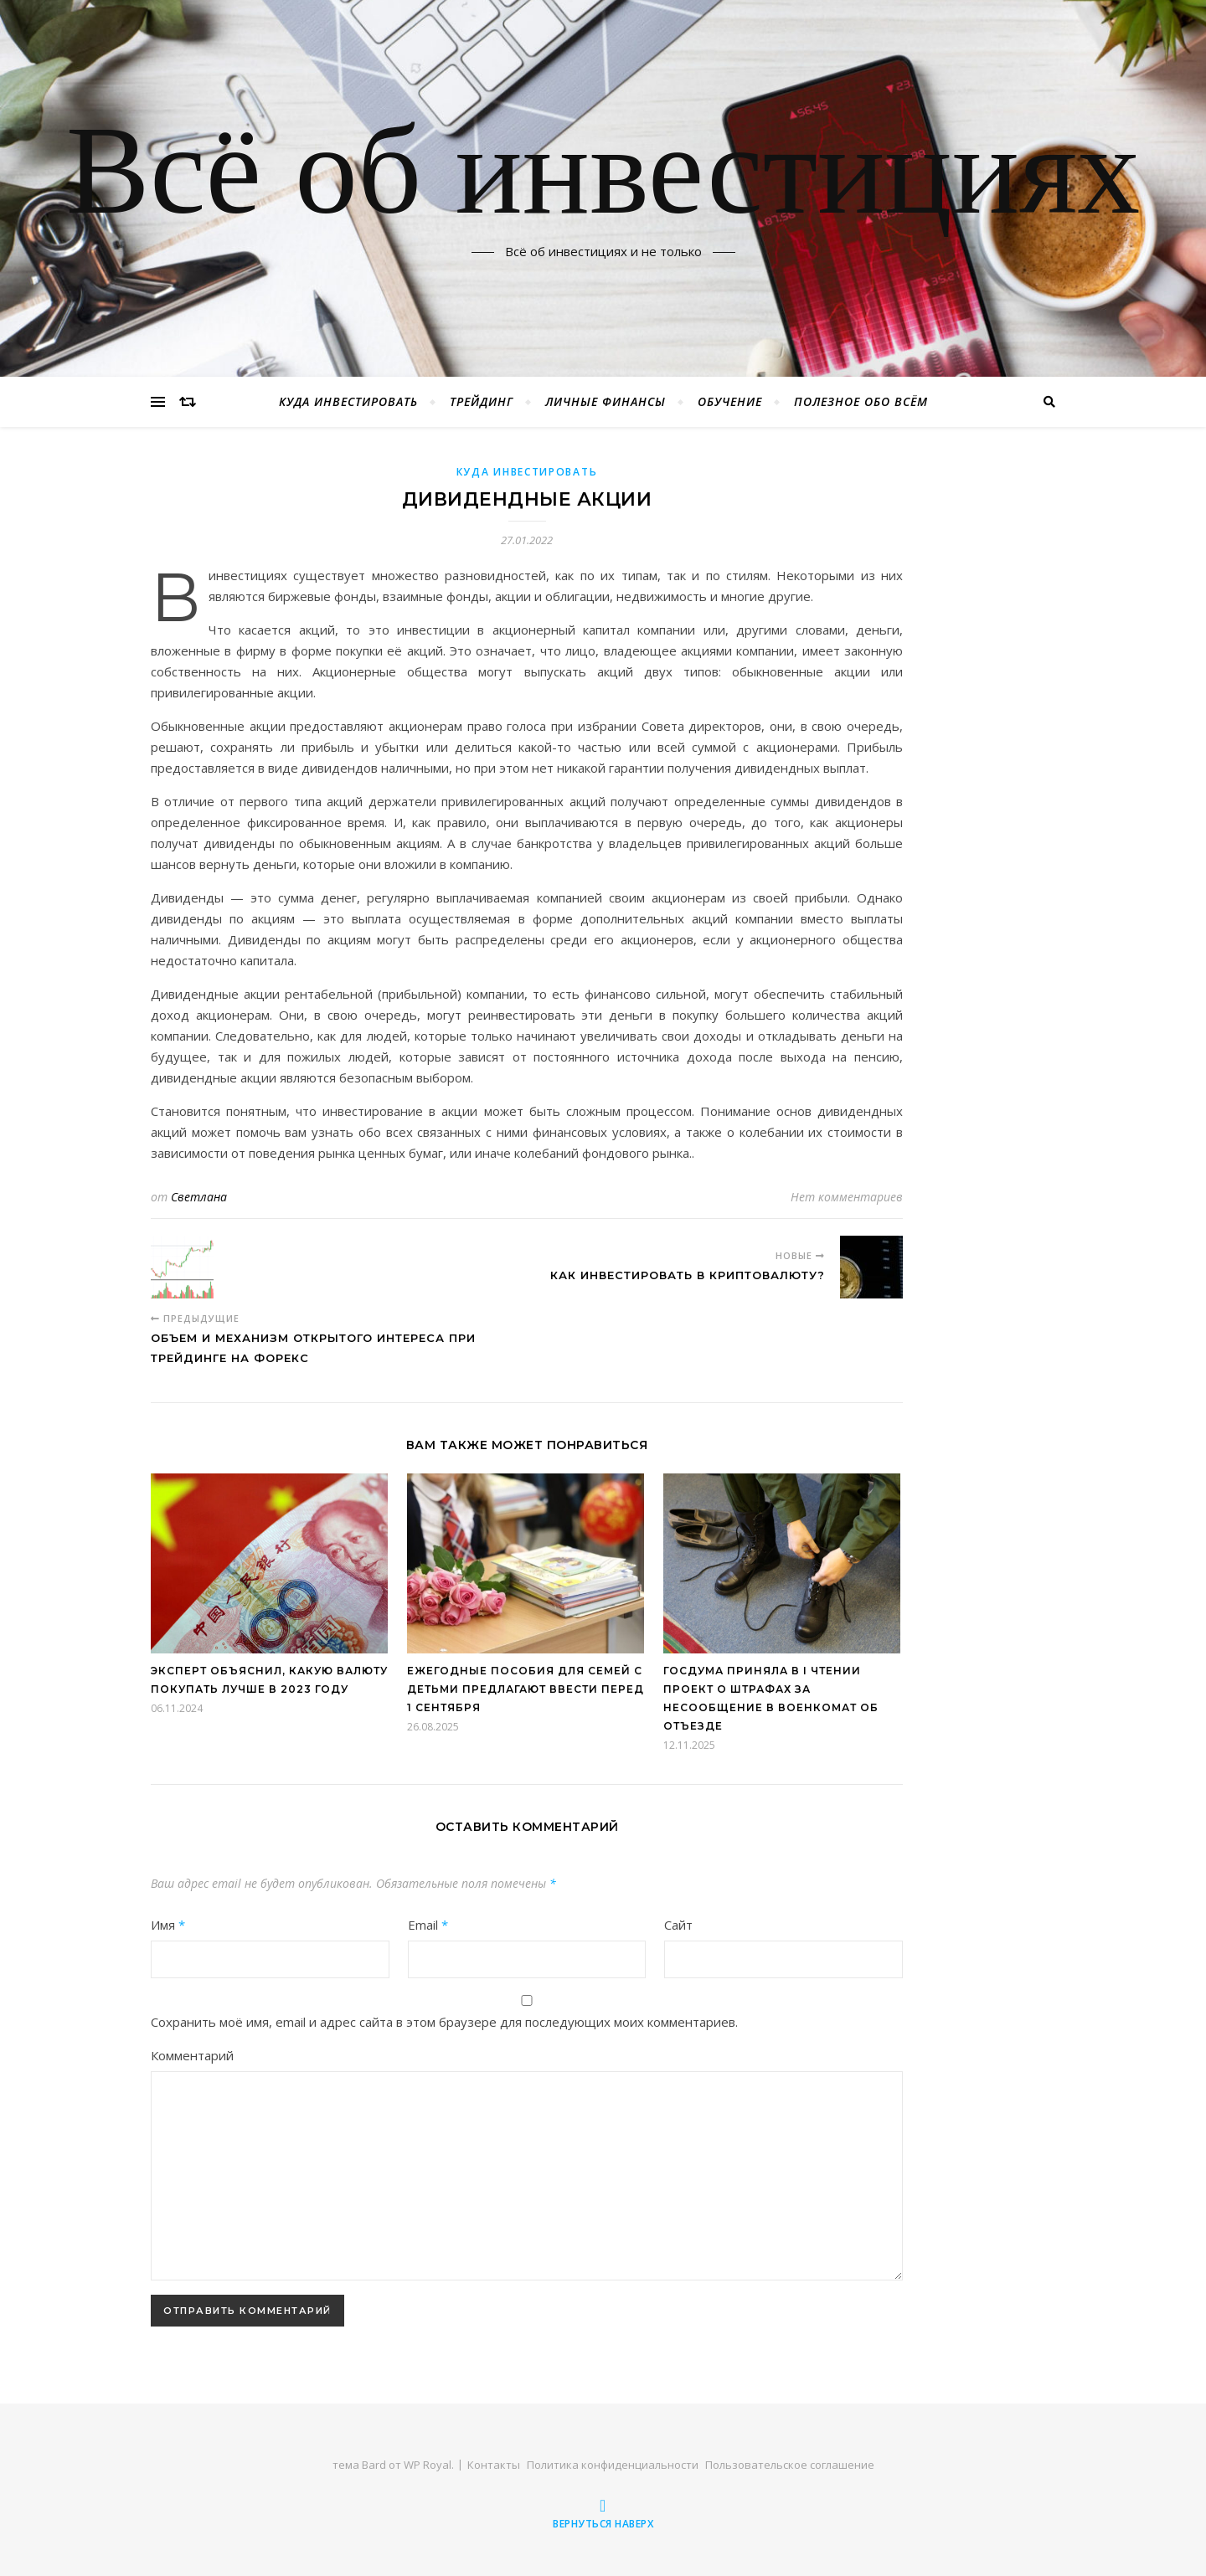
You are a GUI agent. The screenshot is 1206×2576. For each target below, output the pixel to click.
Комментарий (192, 2055)
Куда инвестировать (348, 401)
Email (428, 1924)
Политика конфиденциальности (612, 2464)
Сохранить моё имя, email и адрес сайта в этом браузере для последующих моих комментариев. (444, 2021)
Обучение (730, 401)
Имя (168, 1924)
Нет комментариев (847, 1197)
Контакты (493, 2464)
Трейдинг (481, 401)
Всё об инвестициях (603, 178)
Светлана (199, 1197)
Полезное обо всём (861, 401)
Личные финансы (605, 401)
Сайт (678, 1924)
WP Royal (427, 2464)
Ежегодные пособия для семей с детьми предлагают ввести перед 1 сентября (525, 1689)
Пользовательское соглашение (789, 2464)
